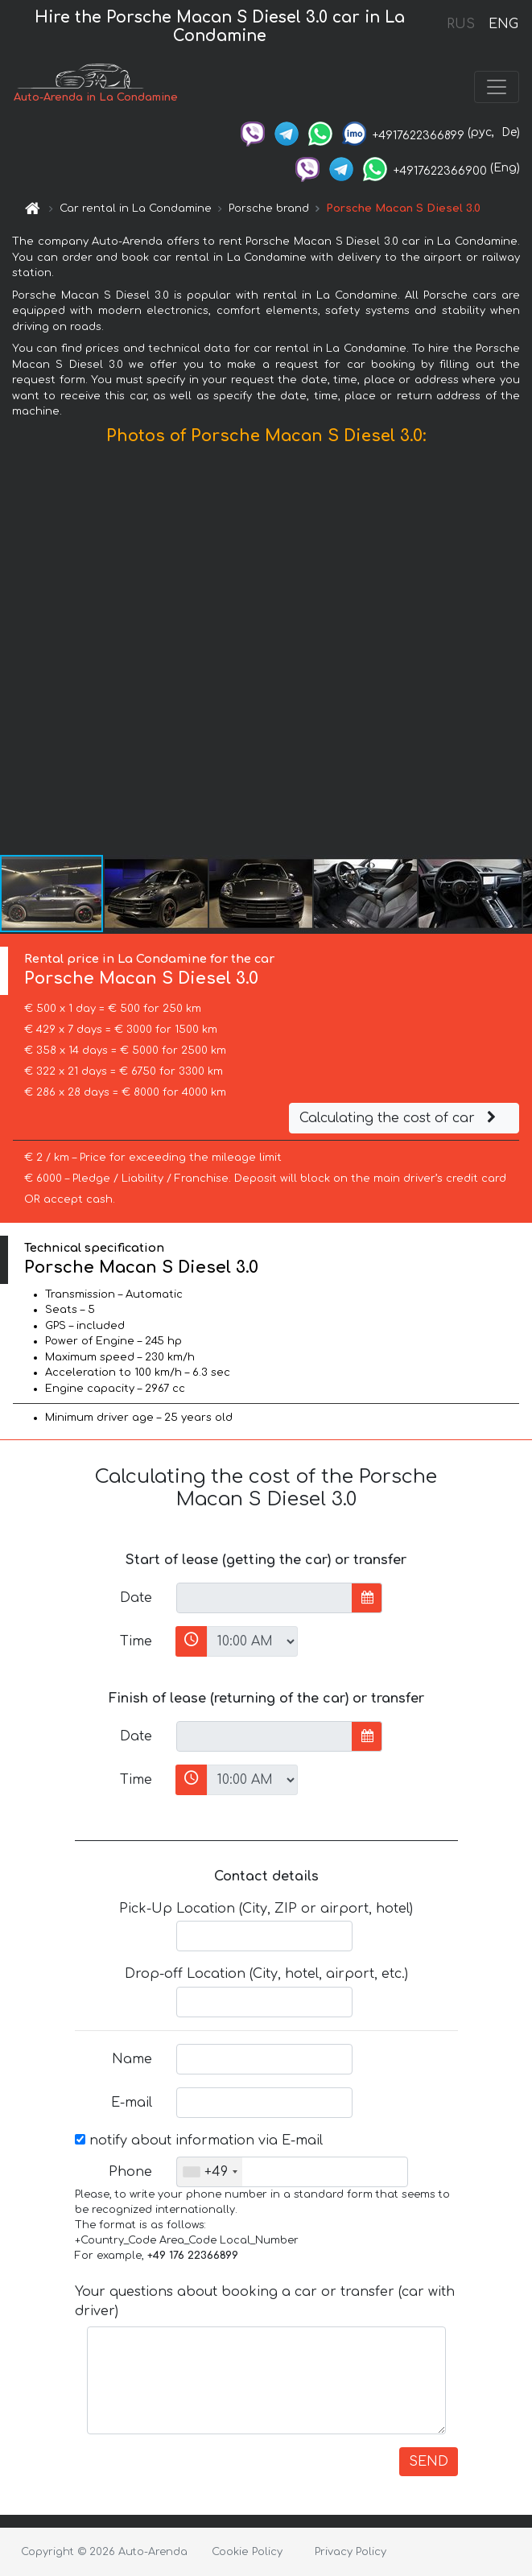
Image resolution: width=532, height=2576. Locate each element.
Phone (130, 2172)
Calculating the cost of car (400, 1118)
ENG (503, 24)
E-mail (131, 2102)
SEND (428, 2461)
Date (136, 1598)
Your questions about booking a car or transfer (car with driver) (265, 2301)
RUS (461, 24)
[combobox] (209, 2171)
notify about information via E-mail (199, 2140)
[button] (517, 654)
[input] (264, 1598)
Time (136, 1641)
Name (132, 2059)
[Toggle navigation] (496, 87)
